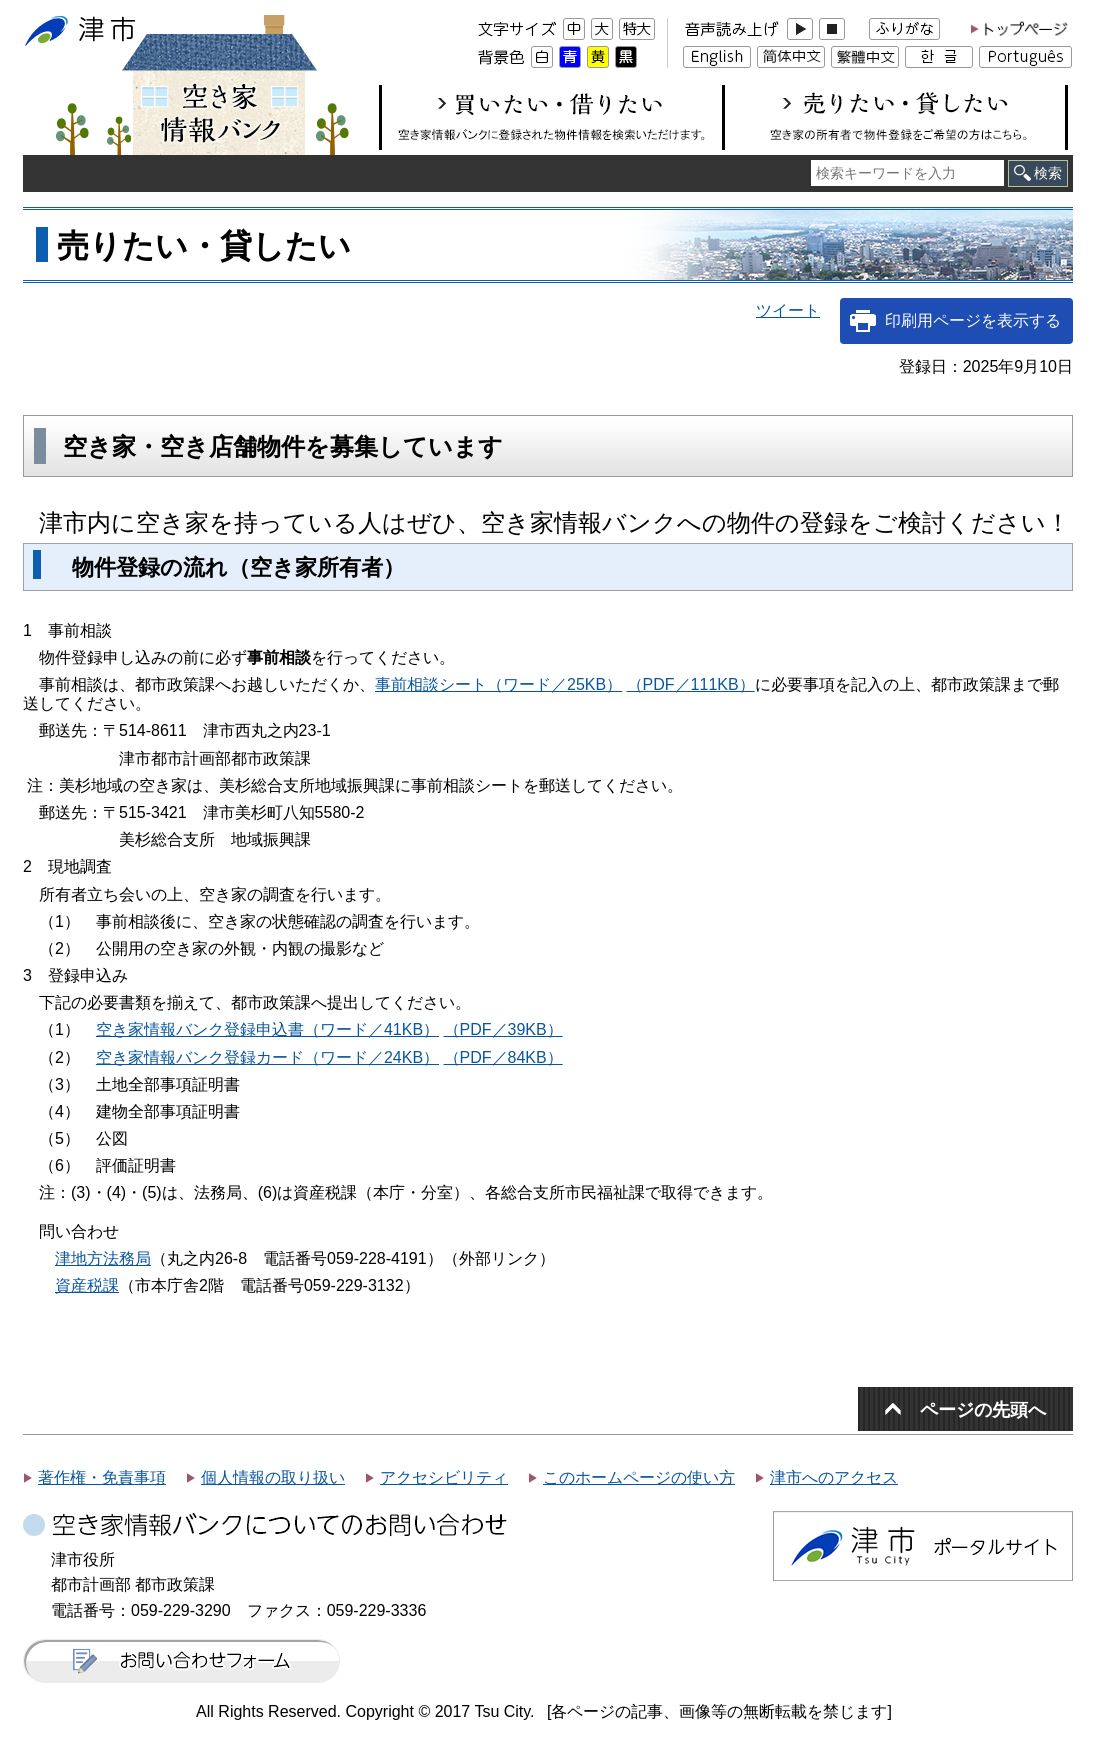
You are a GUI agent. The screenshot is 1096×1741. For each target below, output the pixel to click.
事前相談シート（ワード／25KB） (498, 684)
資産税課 (87, 1285)
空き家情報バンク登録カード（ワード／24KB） (267, 1057)
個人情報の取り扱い (273, 1477)
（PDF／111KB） (691, 684)
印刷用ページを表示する (973, 320)
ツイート (788, 310)
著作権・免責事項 (102, 1477)
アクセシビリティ (444, 1477)
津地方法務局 (103, 1258)
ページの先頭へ (983, 1409)
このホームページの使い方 (639, 1477)
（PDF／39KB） (503, 1029)
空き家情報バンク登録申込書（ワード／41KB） (267, 1029)
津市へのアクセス (834, 1477)
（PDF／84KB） (503, 1057)
